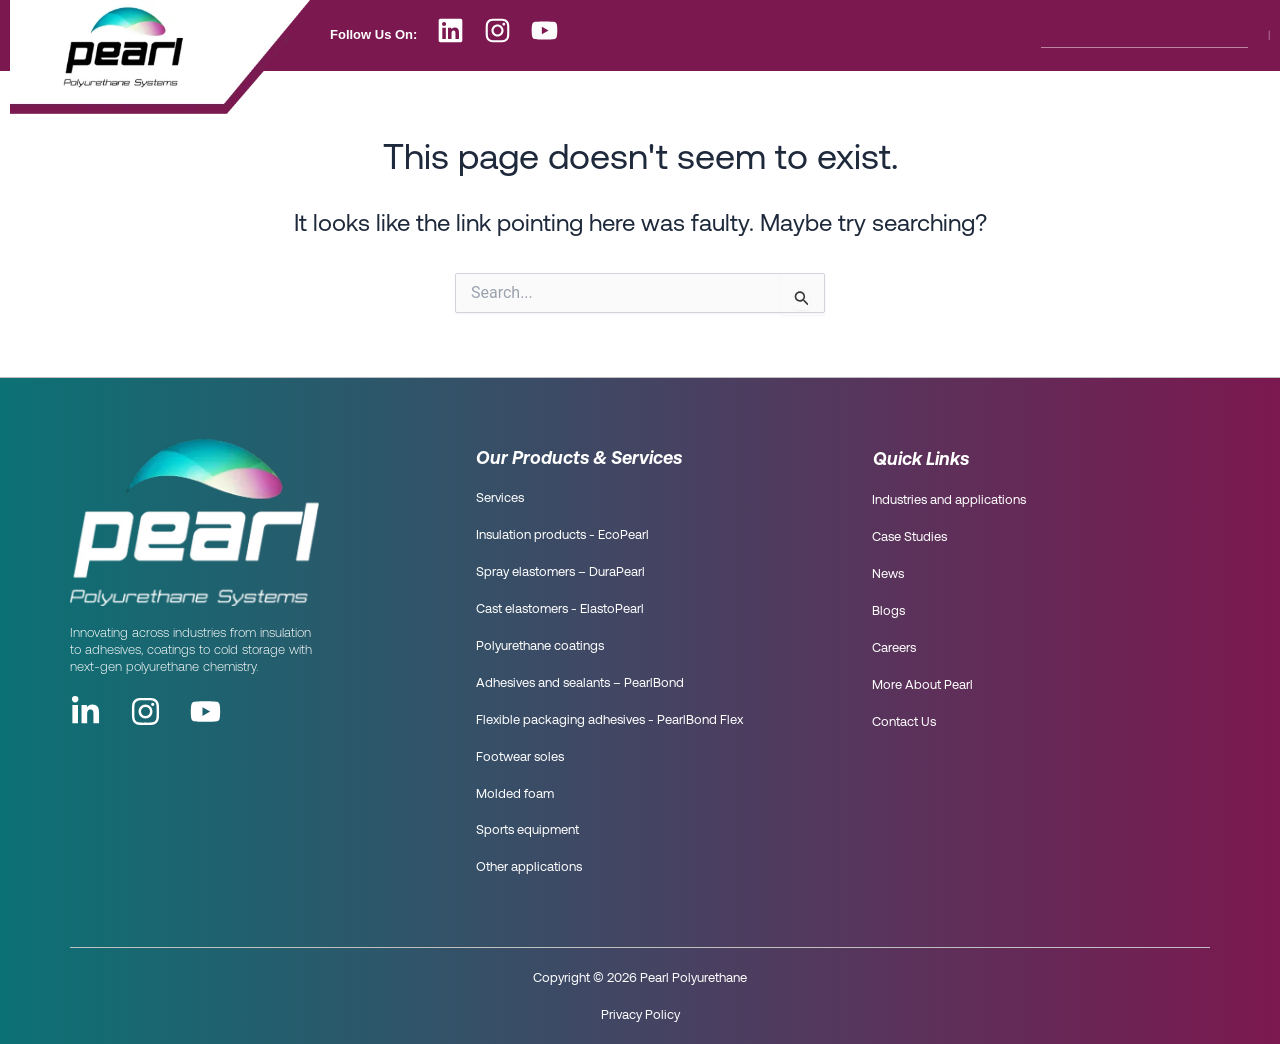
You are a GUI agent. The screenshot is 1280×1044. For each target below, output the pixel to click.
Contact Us (1015, 99)
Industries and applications (949, 500)
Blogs (888, 611)
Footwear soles (520, 757)
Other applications (529, 867)
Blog (674, 99)
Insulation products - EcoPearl (562, 535)
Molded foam (515, 794)
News (595, 99)
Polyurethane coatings (540, 646)
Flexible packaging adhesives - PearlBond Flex (609, 720)
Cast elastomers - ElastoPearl (560, 609)
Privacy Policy (640, 1014)
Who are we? (371, 99)
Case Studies (909, 537)
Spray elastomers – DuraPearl (560, 572)
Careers (760, 99)
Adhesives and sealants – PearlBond (580, 683)
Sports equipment (527, 830)
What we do (494, 99)
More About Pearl (882, 99)
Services (500, 498)
